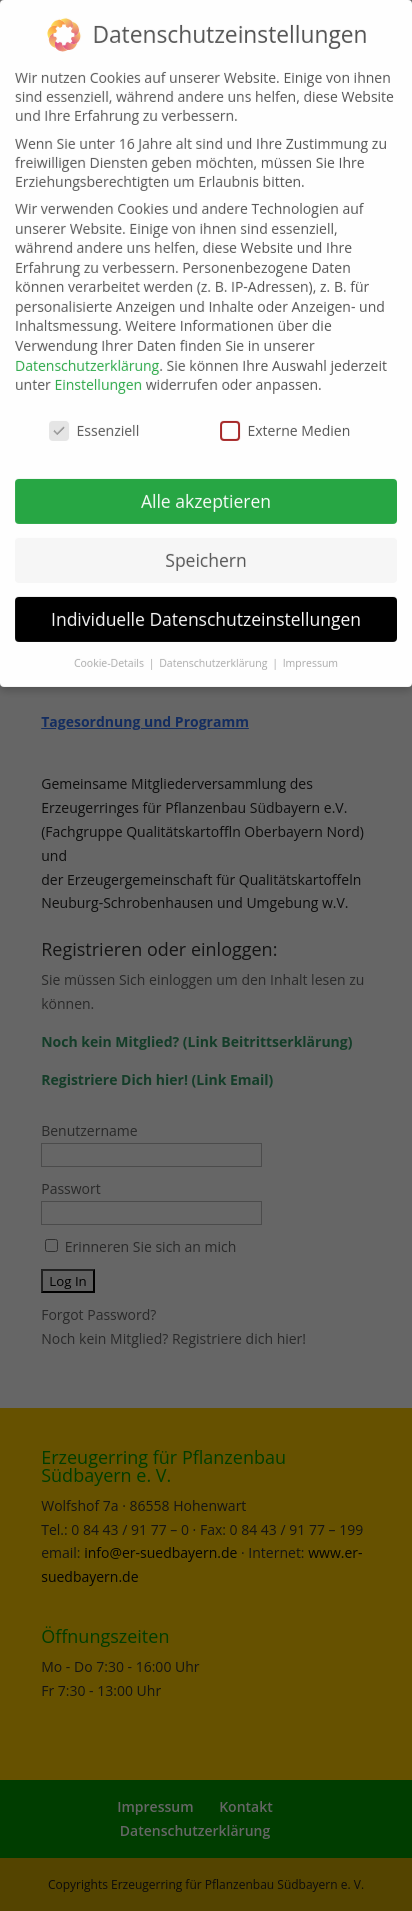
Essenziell (94, 421)
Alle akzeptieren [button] (206, 492)
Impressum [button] (310, 653)
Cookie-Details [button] (110, 653)
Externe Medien (285, 421)
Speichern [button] (205, 551)
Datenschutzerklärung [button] (214, 653)
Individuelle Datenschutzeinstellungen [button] (206, 610)
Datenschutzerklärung (87, 356)
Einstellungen (98, 375)
